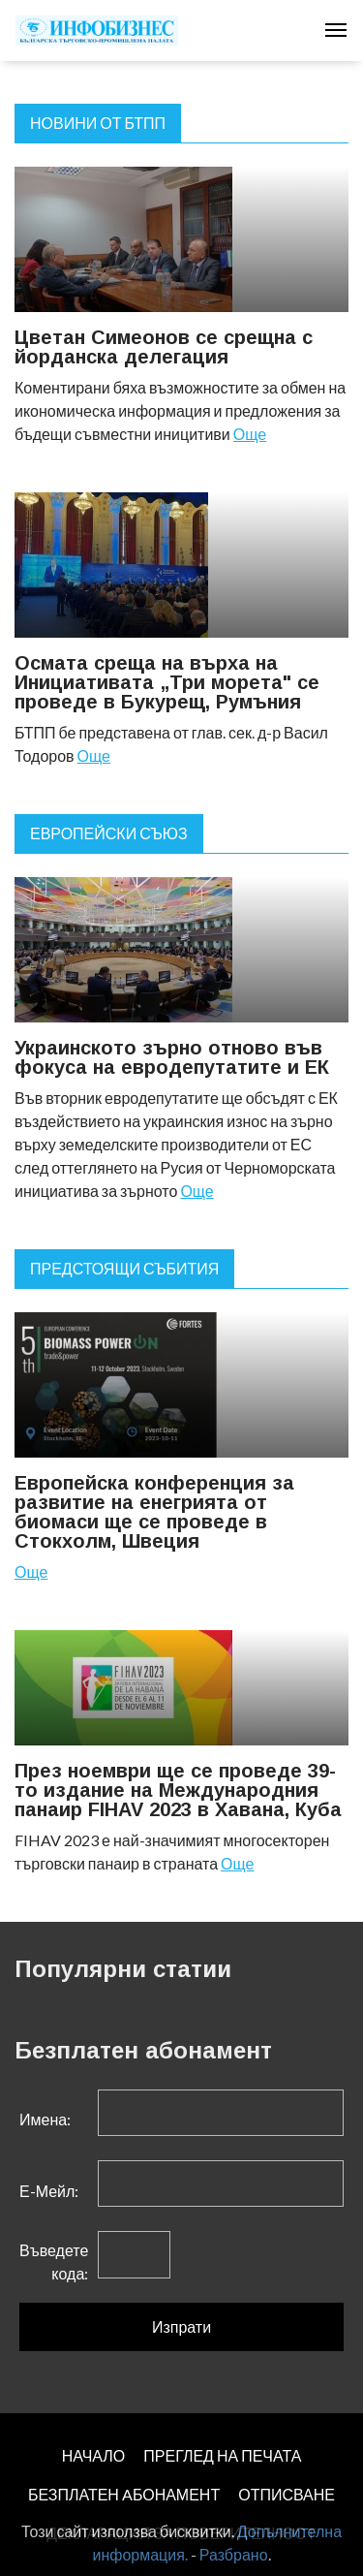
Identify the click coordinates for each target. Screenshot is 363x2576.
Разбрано (233, 2554)
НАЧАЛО (94, 2455)
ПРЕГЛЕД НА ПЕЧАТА (222, 2455)
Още (249, 433)
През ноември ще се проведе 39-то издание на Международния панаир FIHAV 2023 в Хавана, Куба (178, 1790)
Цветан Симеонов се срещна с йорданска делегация (164, 347)
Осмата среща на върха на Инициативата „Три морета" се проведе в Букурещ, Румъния (167, 682)
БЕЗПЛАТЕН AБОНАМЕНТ (124, 2494)
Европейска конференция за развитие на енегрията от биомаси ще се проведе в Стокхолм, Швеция (154, 1512)
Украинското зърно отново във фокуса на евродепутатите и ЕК (172, 1057)
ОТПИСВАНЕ (286, 2494)
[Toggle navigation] (336, 30)
